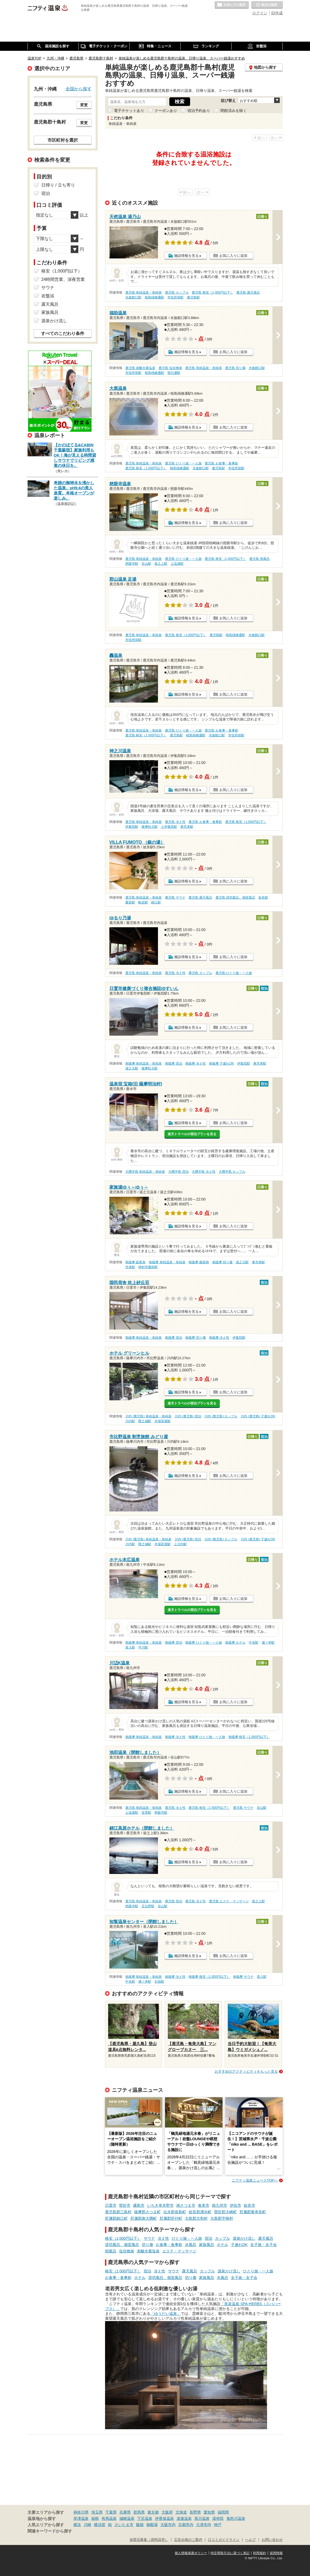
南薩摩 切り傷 (222, 1262)
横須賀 (99, 2524)
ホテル (222, 2244)
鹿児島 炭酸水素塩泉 (140, 368)
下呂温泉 (144, 2518)
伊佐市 (235, 2205)
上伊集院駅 (169, 827)
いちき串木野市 (160, 2205)
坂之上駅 (160, 564)
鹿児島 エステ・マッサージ (229, 1901)
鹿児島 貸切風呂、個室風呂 (235, 897)
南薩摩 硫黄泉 (135, 1262)
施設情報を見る (186, 256)
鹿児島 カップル (176, 292)
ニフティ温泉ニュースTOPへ (255, 2180)
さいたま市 (123, 2524)
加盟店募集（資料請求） (149, 2540)
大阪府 (167, 2512)
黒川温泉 (202, 2518)
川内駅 (130, 1421)
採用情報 (276, 2553)
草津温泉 (81, 2518)
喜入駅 (130, 1647)
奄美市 (203, 2205)
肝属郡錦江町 (116, 2218)
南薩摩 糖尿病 (198, 1262)
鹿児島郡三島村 (118, 2212)
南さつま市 (185, 2205)
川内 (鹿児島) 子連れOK (258, 1416)
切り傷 (147, 2244)
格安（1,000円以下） (123, 2238)
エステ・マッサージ (179, 2251)
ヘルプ (250, 2540)
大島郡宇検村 (221, 2218)
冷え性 (163, 2238)
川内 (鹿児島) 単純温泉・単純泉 (148, 1416)
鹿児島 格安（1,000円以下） (212, 292)
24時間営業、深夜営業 (63, 279)
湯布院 (218, 2518)
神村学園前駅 (148, 1267)
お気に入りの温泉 (232, 5)
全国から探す (79, 88)
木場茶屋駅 (162, 1421)
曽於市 (124, 2205)
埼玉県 (97, 2512)
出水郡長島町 (174, 2212)
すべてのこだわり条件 (62, 333)
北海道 (181, 2512)
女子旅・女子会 (263, 2244)
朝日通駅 (173, 373)
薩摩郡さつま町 (147, 2212)
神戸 (217, 2524)
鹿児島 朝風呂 (259, 559)
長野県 (195, 2512)
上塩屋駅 (177, 564)
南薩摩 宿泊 (173, 1063)
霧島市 (138, 2205)
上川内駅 (180, 1544)
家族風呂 (206, 2244)
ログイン (259, 13)
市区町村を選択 (63, 140)
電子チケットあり (129, 110)
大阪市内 (168, 2524)
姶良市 (249, 2205)
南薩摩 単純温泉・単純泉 (143, 1063)
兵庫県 (125, 2512)
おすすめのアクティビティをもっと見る (246, 2071)
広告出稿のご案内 (188, 2540)
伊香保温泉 (164, 2518)
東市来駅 (186, 827)
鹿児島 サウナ (175, 897)
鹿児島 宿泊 (173, 1901)
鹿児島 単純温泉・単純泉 (143, 292)
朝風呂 (110, 2251)
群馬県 (139, 2512)
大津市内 (203, 2524)
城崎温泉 (126, 2518)
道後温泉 (184, 2518)
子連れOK (239, 2244)
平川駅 (143, 1647)
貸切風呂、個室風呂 (122, 2244)
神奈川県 (81, 2512)
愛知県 (209, 2512)
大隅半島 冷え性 (203, 1172)
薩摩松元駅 (149, 827)
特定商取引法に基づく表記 (230, 2553)
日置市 (110, 2205)
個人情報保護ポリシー (191, 2553)
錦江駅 (156, 902)
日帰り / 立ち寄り (58, 185)
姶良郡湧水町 (200, 2212)
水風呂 (190, 2244)
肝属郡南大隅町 (143, 2218)
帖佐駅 (143, 902)
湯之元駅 (131, 1068)
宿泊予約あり (198, 110)
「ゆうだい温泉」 (165, 2313)
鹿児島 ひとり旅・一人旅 (183, 463)
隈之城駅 (144, 1421)
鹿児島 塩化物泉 (170, 368)
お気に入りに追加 (233, 256)
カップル (222, 2238)
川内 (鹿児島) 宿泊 (188, 1416)
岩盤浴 (47, 296)
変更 (84, 105)
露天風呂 (265, 2238)
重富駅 (130, 902)
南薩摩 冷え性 (195, 1063)
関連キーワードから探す (50, 2531)
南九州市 (219, 2205)
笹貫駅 (146, 1812)
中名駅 (253, 1642)
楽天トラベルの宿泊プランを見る (192, 1134)
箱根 (95, 2518)
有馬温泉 (109, 2518)
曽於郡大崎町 (225, 2212)
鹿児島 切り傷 (235, 368)
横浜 (77, 2524)
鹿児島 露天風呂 (248, 292)
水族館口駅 (133, 297)
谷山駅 (146, 564)
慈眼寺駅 (131, 564)
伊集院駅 (131, 827)
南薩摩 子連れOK (221, 1063)
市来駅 (130, 1267)
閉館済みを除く (233, 110)
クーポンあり (165, 110)
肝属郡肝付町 (171, 2218)
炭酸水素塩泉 (148, 2251)
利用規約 (259, 2553)
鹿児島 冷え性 (175, 822)
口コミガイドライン (224, 2540)
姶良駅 (263, 897)
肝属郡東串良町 (253, 2212)
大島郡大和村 (196, 2218)
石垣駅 (159, 1981)
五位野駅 (147, 1906)
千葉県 (111, 2512)
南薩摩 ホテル (235, 1642)
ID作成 (277, 13)
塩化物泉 (126, 2251)
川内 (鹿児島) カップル (221, 1416)
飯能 (140, 2524)
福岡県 (223, 2512)
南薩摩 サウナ (243, 1977)
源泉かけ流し (244, 2238)
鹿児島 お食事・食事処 (221, 463)
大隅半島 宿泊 (178, 1172)
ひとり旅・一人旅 (187, 2238)
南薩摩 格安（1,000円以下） (249, 1737)
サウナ (149, 2238)
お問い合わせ (272, 2540)
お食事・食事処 (169, 2244)
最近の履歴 (267, 5)
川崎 (87, 2524)
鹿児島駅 (193, 297)
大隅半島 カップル (232, 1172)
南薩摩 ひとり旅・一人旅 (203, 1642)
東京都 (153, 2512)
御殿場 (152, 2524)
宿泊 (208, 2238)
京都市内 (185, 2524)
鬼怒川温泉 (235, 2518)
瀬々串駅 (268, 1642)
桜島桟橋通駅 (154, 297)
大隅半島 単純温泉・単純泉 (145, 1172)
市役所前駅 (175, 297)
